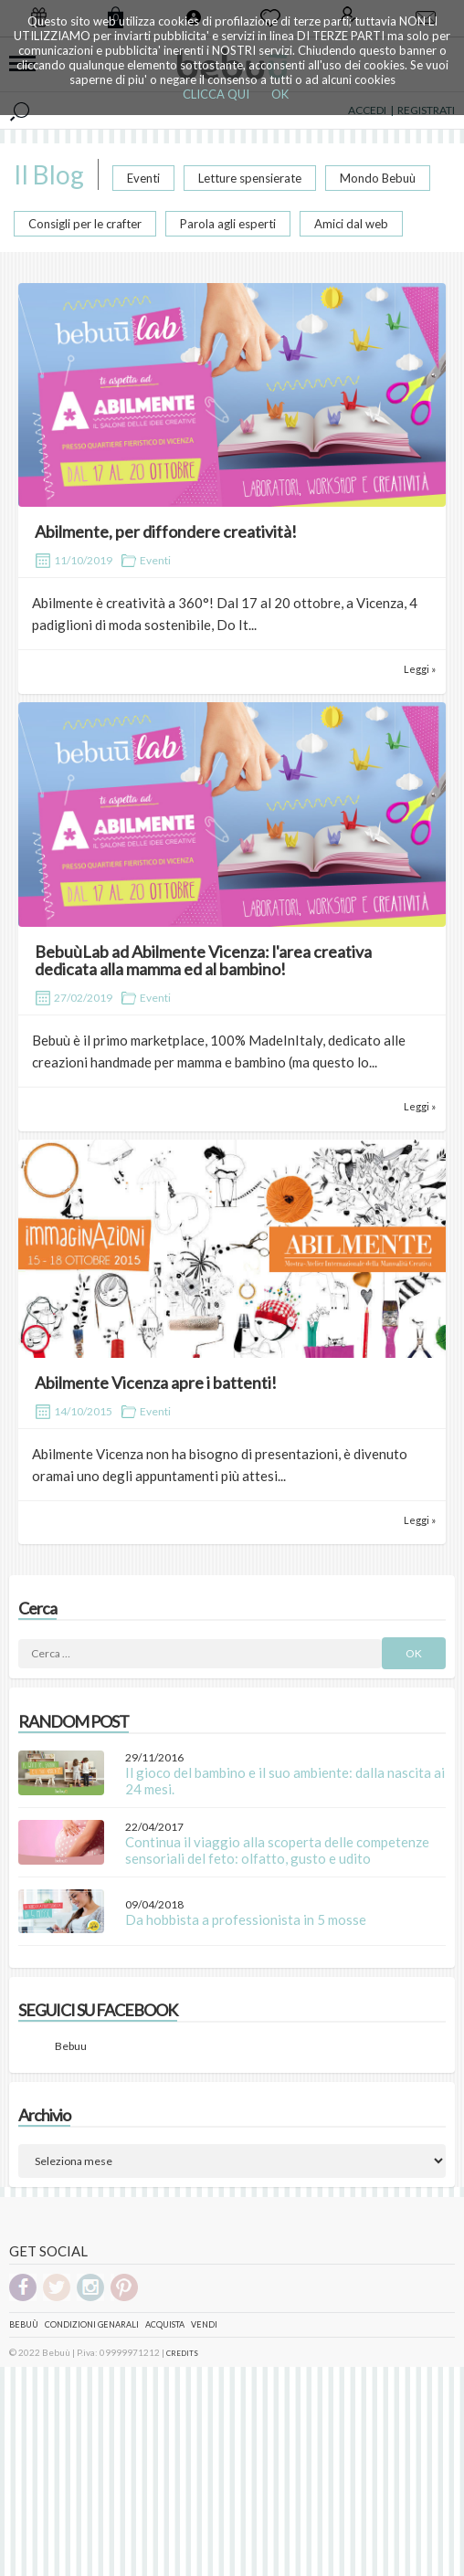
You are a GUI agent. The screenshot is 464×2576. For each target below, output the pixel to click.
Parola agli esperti (228, 223)
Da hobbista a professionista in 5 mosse (245, 1919)
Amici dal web (351, 223)
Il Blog (49, 174)
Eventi (143, 178)
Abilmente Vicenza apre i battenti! (156, 1382)
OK (280, 94)
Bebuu (71, 2046)
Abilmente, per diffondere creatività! (166, 531)
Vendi (204, 2324)
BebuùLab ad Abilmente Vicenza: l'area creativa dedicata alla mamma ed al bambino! (203, 960)
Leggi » (420, 669)
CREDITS (182, 2353)
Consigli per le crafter (85, 223)
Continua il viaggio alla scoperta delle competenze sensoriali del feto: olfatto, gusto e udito (277, 1850)
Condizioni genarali (92, 2324)
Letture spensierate (249, 178)
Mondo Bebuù (378, 178)
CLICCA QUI (216, 94)
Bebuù (23, 2324)
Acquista (165, 2324)
